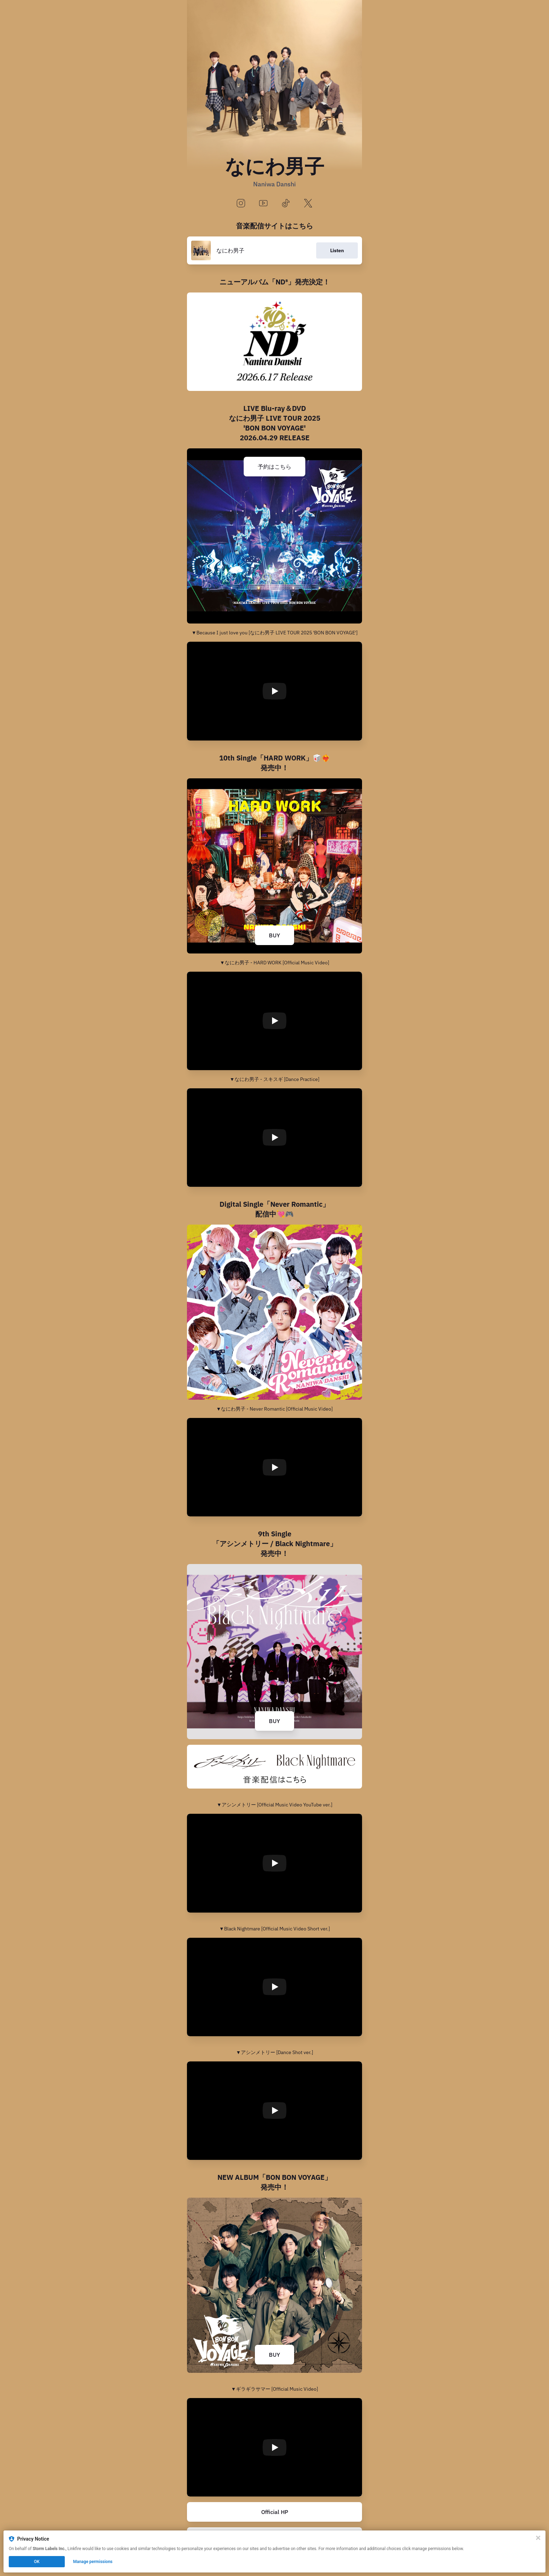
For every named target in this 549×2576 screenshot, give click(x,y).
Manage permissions (93, 2561)
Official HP (274, 2511)
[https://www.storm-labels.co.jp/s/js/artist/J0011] (274, 2512)
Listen (337, 250)
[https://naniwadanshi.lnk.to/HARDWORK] (274, 865)
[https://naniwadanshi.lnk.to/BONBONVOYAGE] (274, 2285)
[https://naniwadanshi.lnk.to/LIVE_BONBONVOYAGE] (274, 536)
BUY (274, 935)
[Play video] (274, 691)
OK (37, 2561)
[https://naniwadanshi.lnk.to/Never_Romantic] (274, 1312)
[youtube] (263, 203)
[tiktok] (285, 203)
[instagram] (241, 203)
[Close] (538, 2537)
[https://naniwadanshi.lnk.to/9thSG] (274, 1767)
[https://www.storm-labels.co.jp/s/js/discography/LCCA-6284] (274, 341)
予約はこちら (274, 466)
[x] (308, 203)
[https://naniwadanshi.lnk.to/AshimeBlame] (274, 1651)
